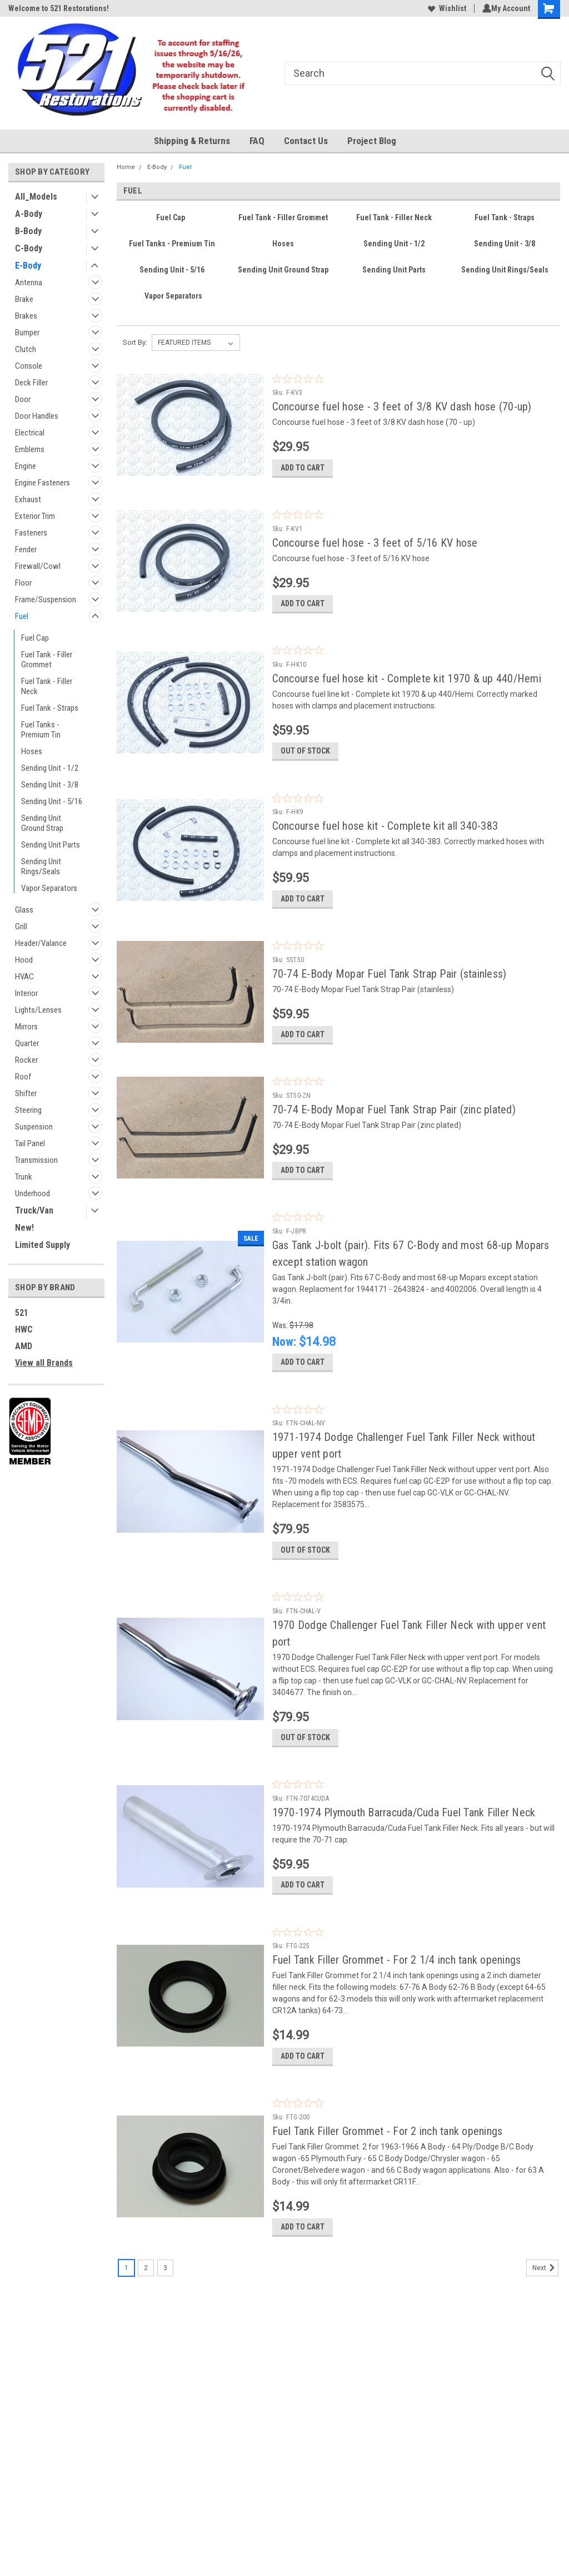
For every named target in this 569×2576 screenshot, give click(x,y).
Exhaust (28, 499)
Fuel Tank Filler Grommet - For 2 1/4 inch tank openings (396, 2013)
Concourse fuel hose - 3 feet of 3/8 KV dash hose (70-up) (402, 406)
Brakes (26, 316)
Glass (24, 910)
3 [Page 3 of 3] (165, 2332)
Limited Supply (42, 1245)
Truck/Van (34, 1210)
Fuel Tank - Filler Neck (46, 686)
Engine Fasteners (42, 483)
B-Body (28, 231)
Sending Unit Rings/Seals (41, 866)
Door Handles (36, 416)
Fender (26, 549)
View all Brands (44, 1363)
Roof (23, 1077)
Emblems (29, 449)
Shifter (26, 1093)
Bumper (27, 333)
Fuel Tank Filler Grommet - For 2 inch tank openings (387, 2190)
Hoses (31, 751)
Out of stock (305, 766)
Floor (23, 583)
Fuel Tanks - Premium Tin (41, 730)
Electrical (29, 433)
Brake (24, 299)
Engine (25, 466)
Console (28, 366)
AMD (23, 1346)
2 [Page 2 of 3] (146, 2332)
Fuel (21, 616)
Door (23, 399)
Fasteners (31, 533)
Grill (21, 927)
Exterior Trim (35, 516)
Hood (24, 960)
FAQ (256, 140)
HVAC (24, 977)
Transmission (36, 1160)
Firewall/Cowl (38, 566)
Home (126, 167)
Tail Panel (30, 1143)
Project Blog (371, 140)
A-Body (28, 214)
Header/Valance (41, 943)
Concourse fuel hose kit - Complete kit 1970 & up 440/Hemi (406, 689)
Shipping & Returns (192, 140)
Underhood (32, 1193)
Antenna (28, 283)
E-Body (28, 265)
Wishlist (445, 8)
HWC (24, 1329)
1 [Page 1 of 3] (126, 2332)
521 (21, 1312)
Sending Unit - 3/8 (49, 785)
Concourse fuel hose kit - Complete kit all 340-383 (385, 842)
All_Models (36, 196)
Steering (28, 1110)
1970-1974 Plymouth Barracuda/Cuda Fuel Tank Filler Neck (404, 1860)
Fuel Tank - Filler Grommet (46, 660)
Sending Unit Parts (50, 845)
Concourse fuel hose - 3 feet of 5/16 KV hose (375, 547)
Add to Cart (303, 472)
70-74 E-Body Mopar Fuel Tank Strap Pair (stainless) (389, 995)
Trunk (23, 1177)
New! (24, 1227)
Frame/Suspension (45, 600)
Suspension (34, 1127)
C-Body (28, 248)
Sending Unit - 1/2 (49, 768)
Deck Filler (31, 383)
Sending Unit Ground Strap (42, 823)
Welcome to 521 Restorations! (58, 8)
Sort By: (135, 342)
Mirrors (26, 1027)
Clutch (25, 349)
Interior (26, 993)
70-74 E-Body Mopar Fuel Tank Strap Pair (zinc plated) (394, 1136)
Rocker (26, 1060)
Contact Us (306, 140)
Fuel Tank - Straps (49, 708)
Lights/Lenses (38, 1010)
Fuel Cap (35, 638)
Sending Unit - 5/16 (51, 801)
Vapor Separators (49, 888)
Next (545, 2332)
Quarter (27, 1043)
